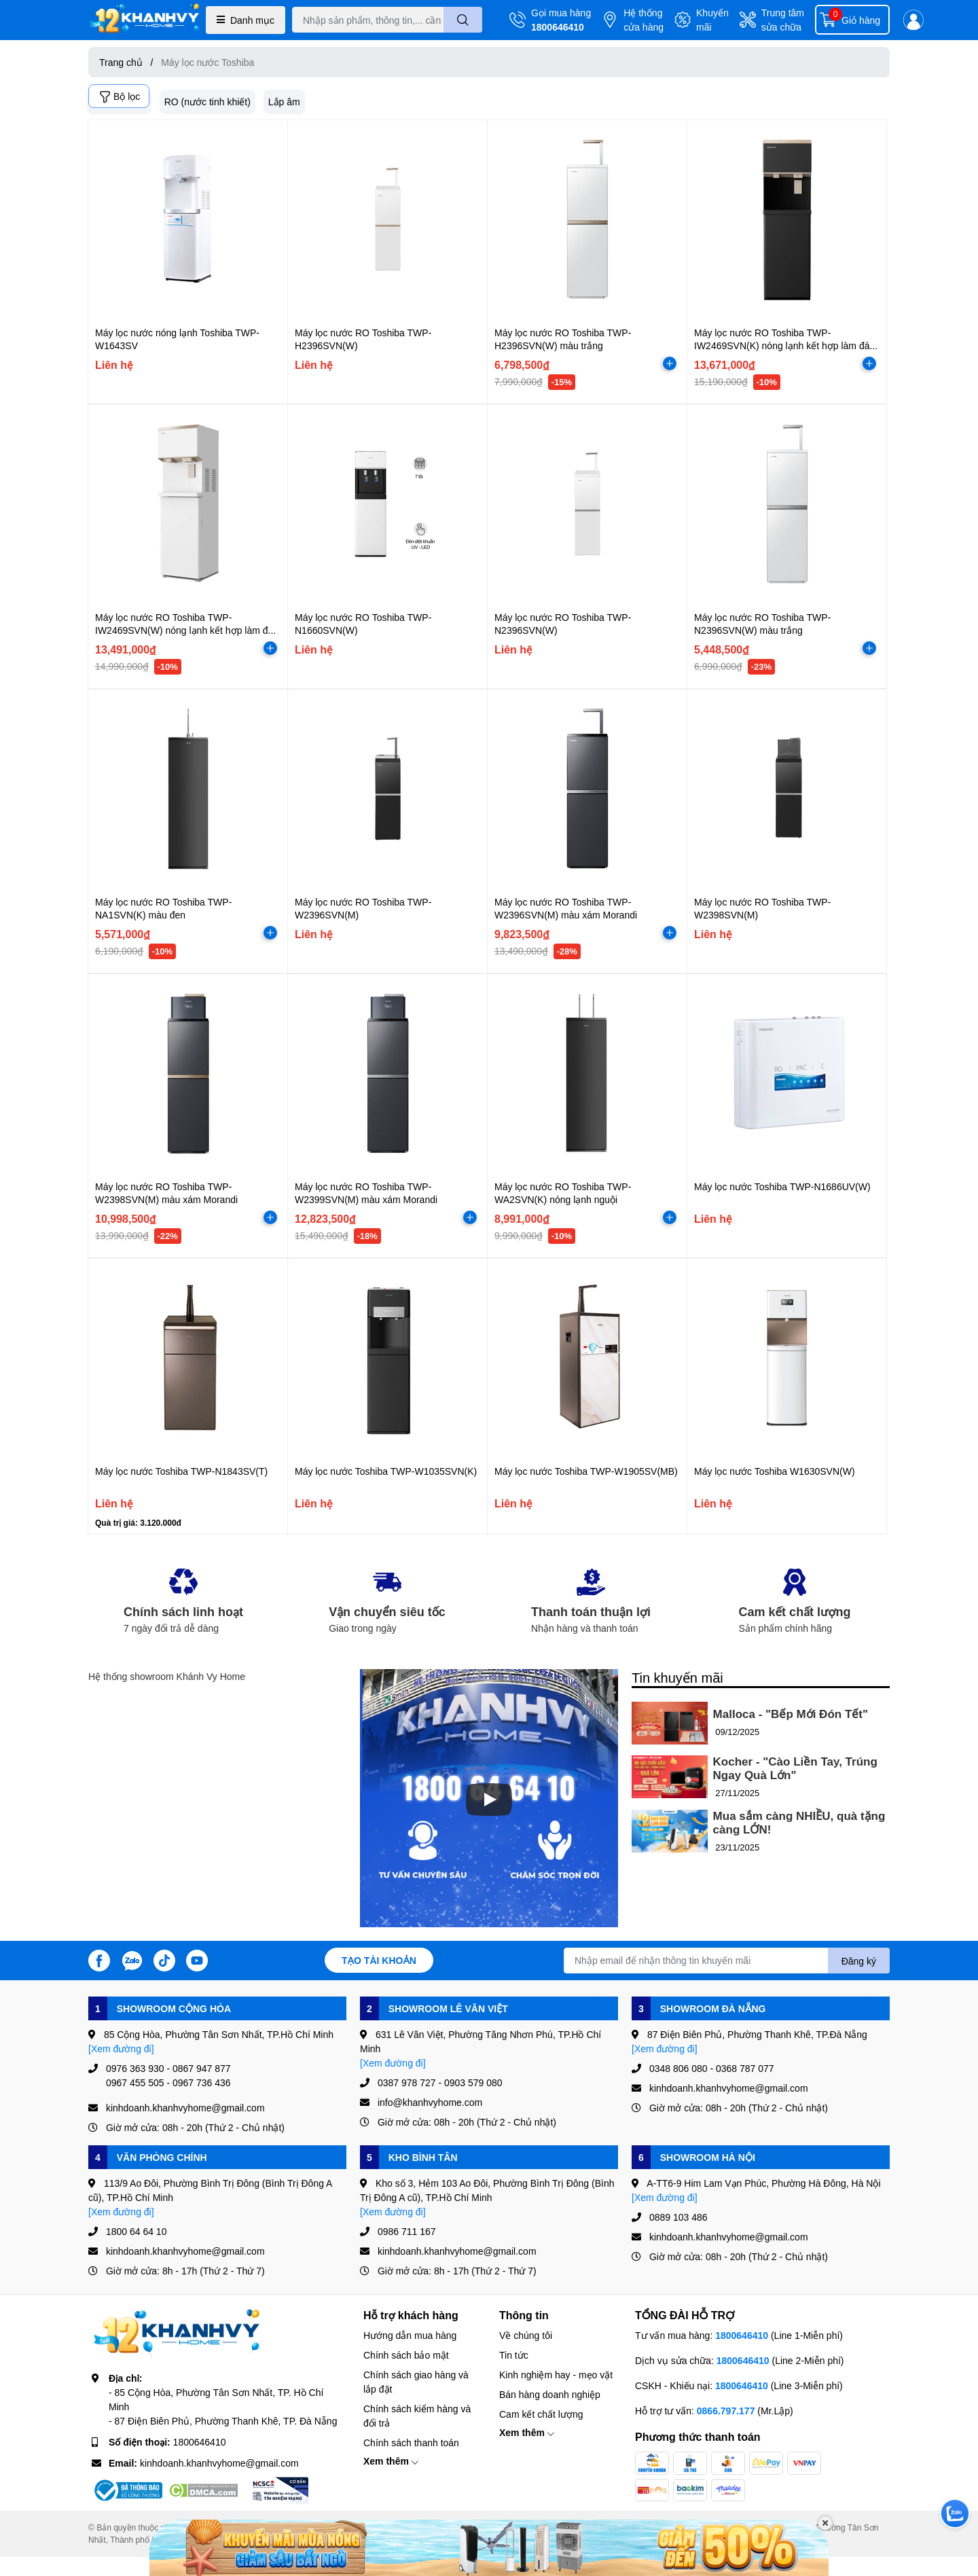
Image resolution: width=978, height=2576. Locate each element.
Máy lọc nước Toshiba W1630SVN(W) (774, 1471)
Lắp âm (284, 101)
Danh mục (245, 20)
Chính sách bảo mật (406, 2355)
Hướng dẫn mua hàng (409, 2335)
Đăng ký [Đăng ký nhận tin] (858, 1961)
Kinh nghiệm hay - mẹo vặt (556, 2374)
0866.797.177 (726, 2410)
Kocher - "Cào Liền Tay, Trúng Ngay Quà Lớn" (795, 1768)
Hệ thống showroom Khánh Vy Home (166, 1676)
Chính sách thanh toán (411, 2442)
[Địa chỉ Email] (727, 1960)
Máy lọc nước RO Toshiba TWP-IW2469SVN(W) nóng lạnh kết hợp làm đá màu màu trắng (184, 630)
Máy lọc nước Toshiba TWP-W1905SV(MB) (586, 1471)
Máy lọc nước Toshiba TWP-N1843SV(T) (181, 1471)
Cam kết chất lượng (541, 2414)
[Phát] (489, 1799)
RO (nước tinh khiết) (207, 101)
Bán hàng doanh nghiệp (549, 2394)
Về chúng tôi (525, 2335)
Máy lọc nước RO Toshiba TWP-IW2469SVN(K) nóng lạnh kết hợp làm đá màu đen (781, 346)
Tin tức (513, 2355)
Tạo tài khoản (379, 1960)
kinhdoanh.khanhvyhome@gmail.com (219, 2463)
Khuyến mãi (712, 20)
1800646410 (557, 27)
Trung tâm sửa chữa (782, 20)
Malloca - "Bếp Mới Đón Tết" (790, 1714)
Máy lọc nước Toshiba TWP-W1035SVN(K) (386, 1471)
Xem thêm (390, 2461)
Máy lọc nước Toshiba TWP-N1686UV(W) (782, 1186)
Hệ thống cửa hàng (643, 20)
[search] (462, 20)
